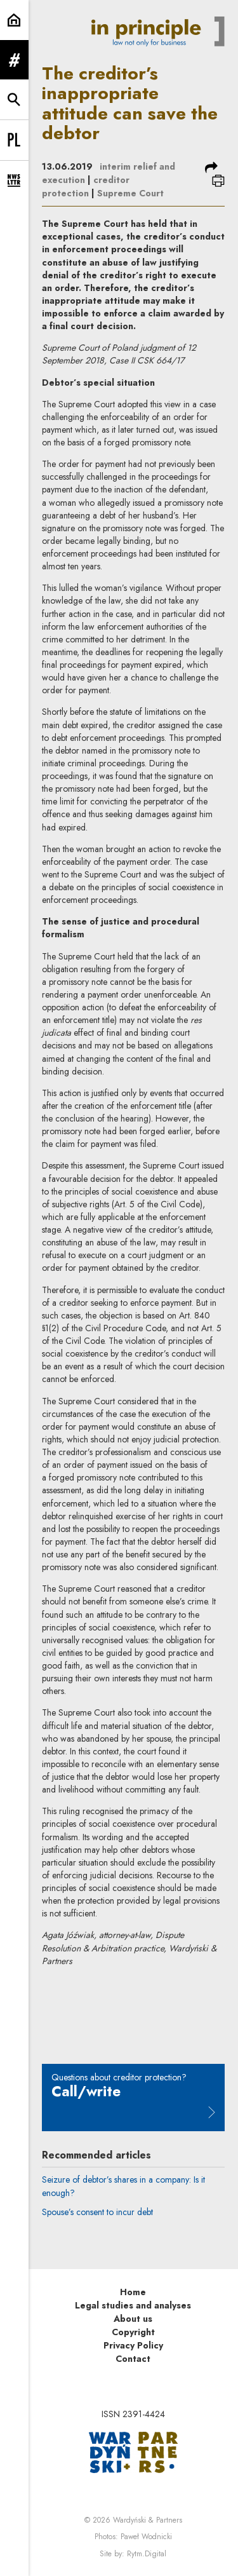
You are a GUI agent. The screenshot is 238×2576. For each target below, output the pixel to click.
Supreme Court (130, 193)
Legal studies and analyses (133, 2305)
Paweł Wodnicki (146, 2536)
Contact (133, 2358)
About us (133, 2318)
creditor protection (85, 186)
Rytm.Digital (146, 2553)
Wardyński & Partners (147, 2520)
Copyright (133, 2332)
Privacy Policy (133, 2345)
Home (133, 2292)
